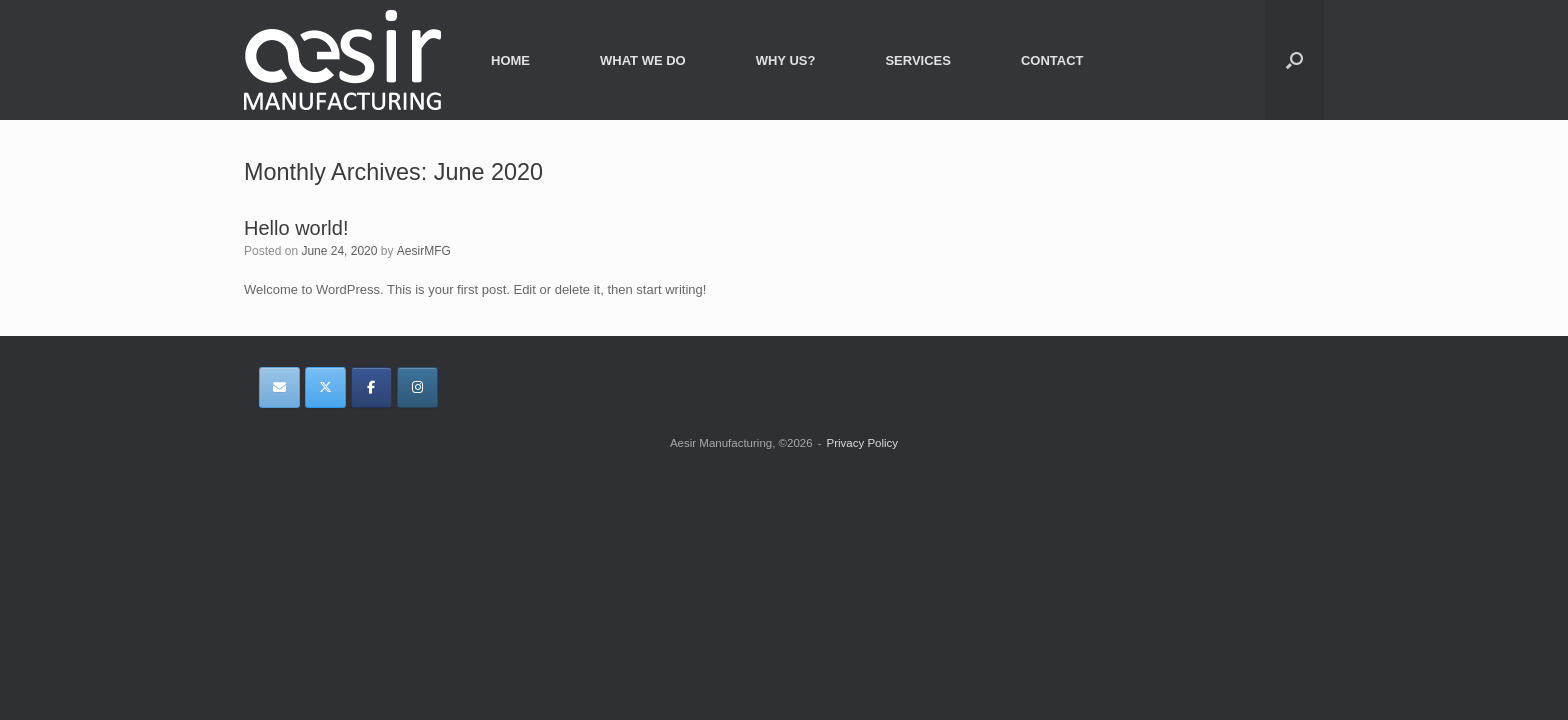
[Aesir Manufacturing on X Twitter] (325, 387)
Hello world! (296, 228)
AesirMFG (424, 251)
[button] (1294, 60)
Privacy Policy (862, 443)
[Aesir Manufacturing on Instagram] (417, 387)
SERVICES (918, 60)
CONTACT (1052, 60)
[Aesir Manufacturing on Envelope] (279, 387)
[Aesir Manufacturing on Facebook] (371, 387)
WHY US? (786, 60)
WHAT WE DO (643, 60)
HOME (510, 60)
